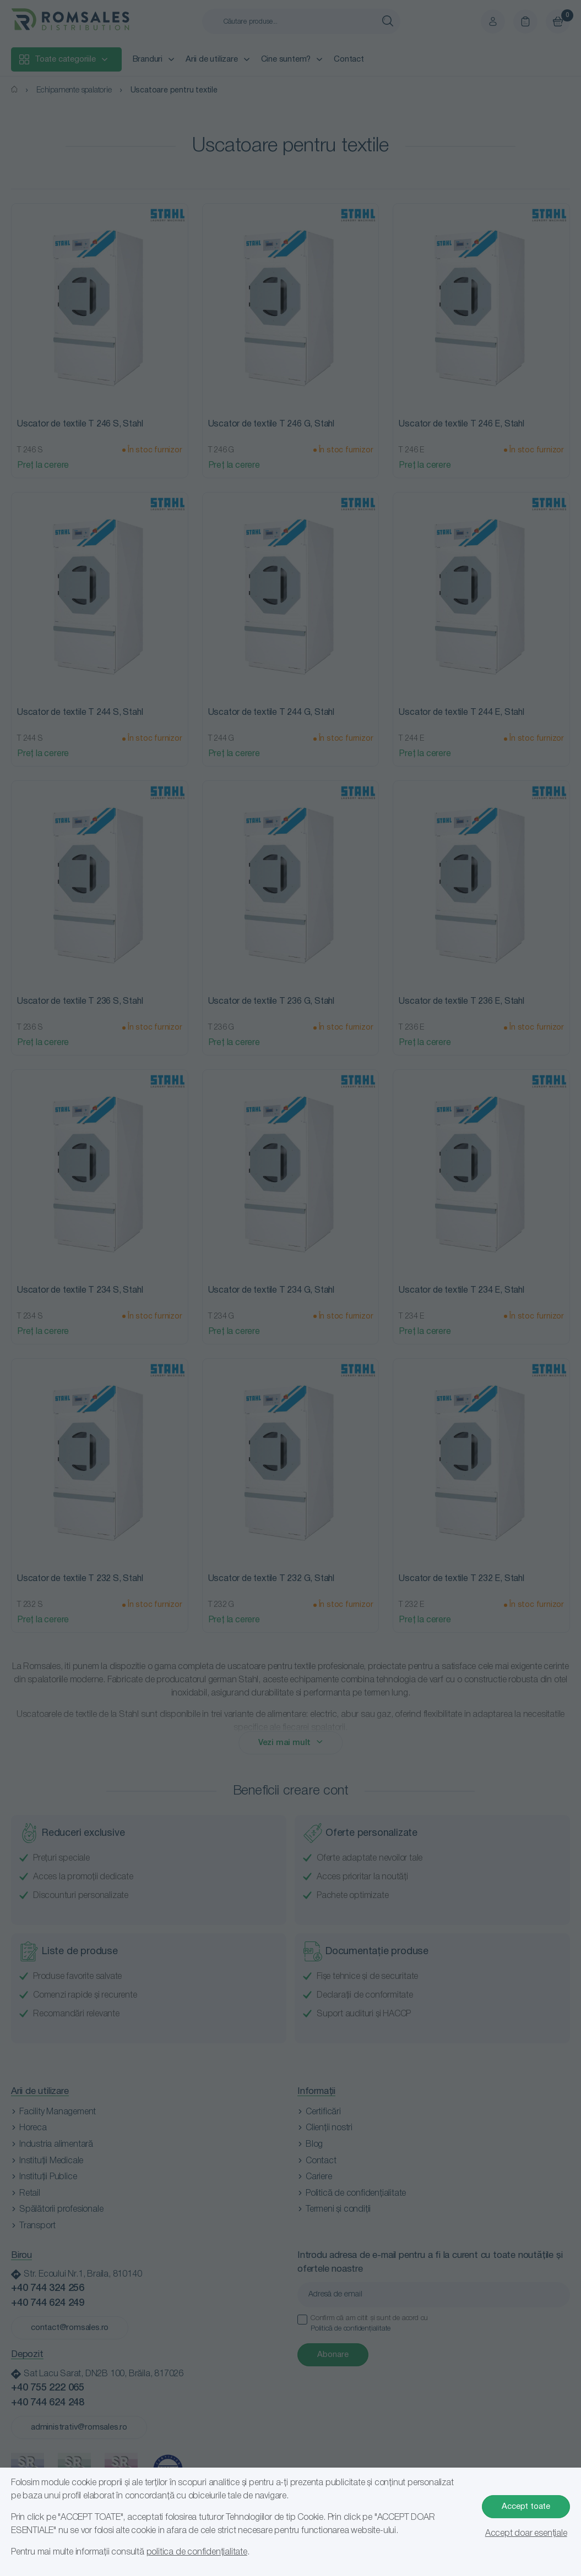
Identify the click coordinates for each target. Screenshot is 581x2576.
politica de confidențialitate (196, 2552)
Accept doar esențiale (526, 2533)
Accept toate (526, 2507)
